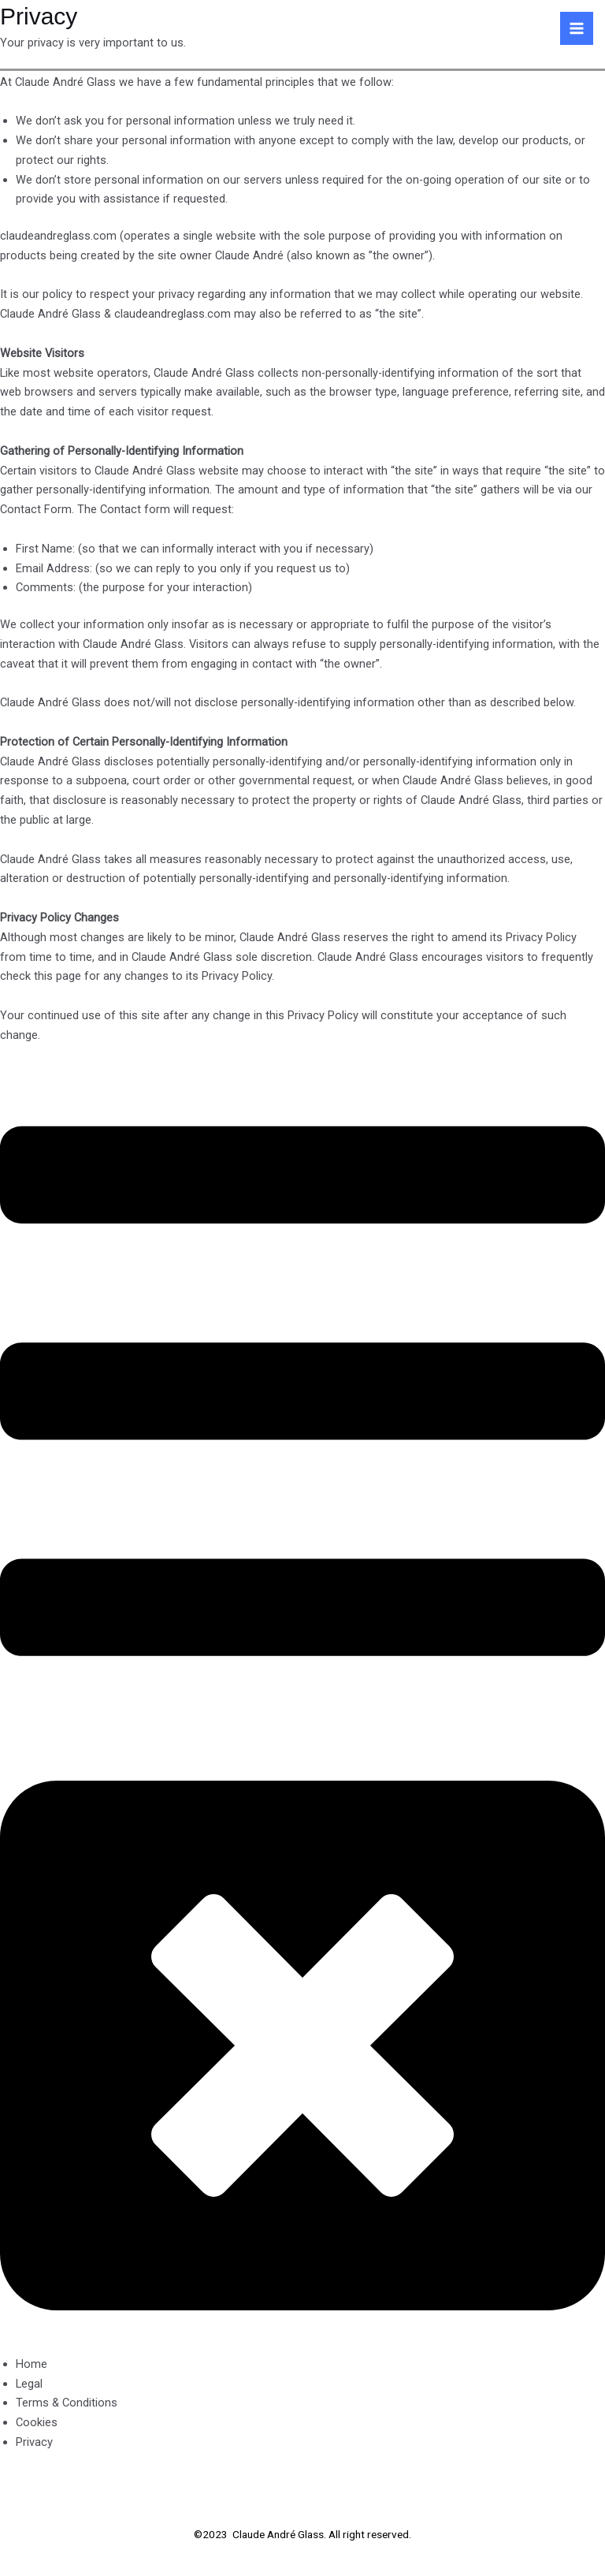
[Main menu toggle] (576, 28)
